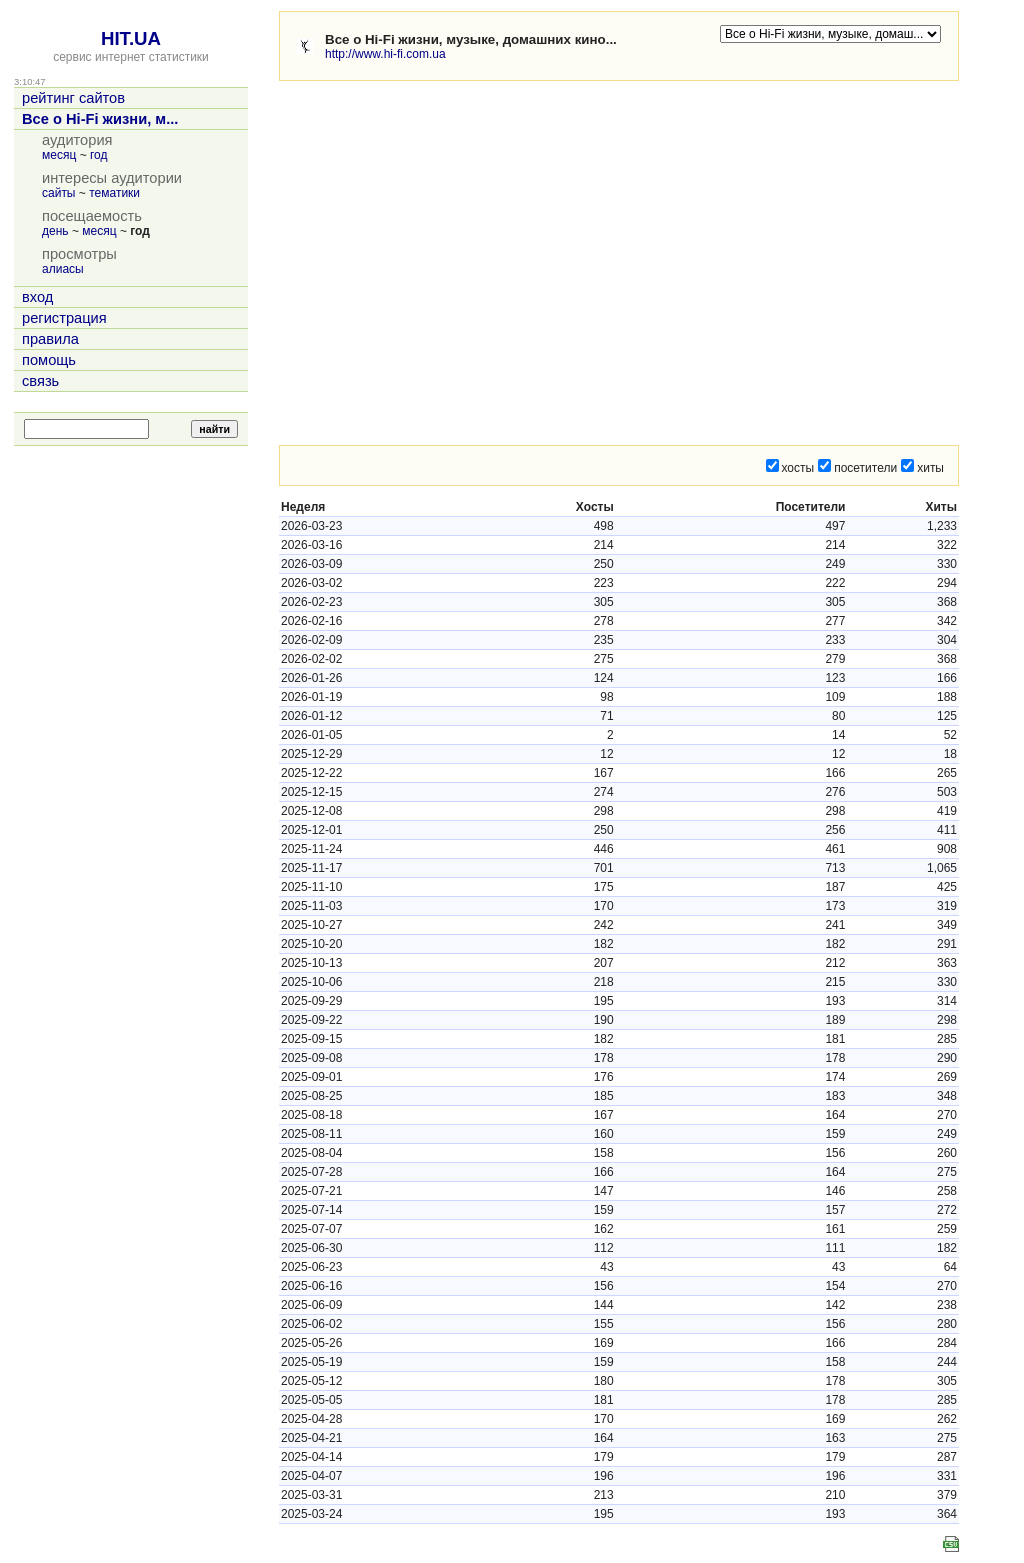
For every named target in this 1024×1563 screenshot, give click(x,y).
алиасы (63, 269)
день (55, 231)
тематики (114, 193)
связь (40, 381)
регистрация (64, 318)
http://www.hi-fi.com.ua (385, 54)
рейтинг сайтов (73, 98)
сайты (59, 193)
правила (50, 339)
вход (37, 297)
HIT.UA (131, 38)
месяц (59, 155)
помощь (49, 360)
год (99, 155)
